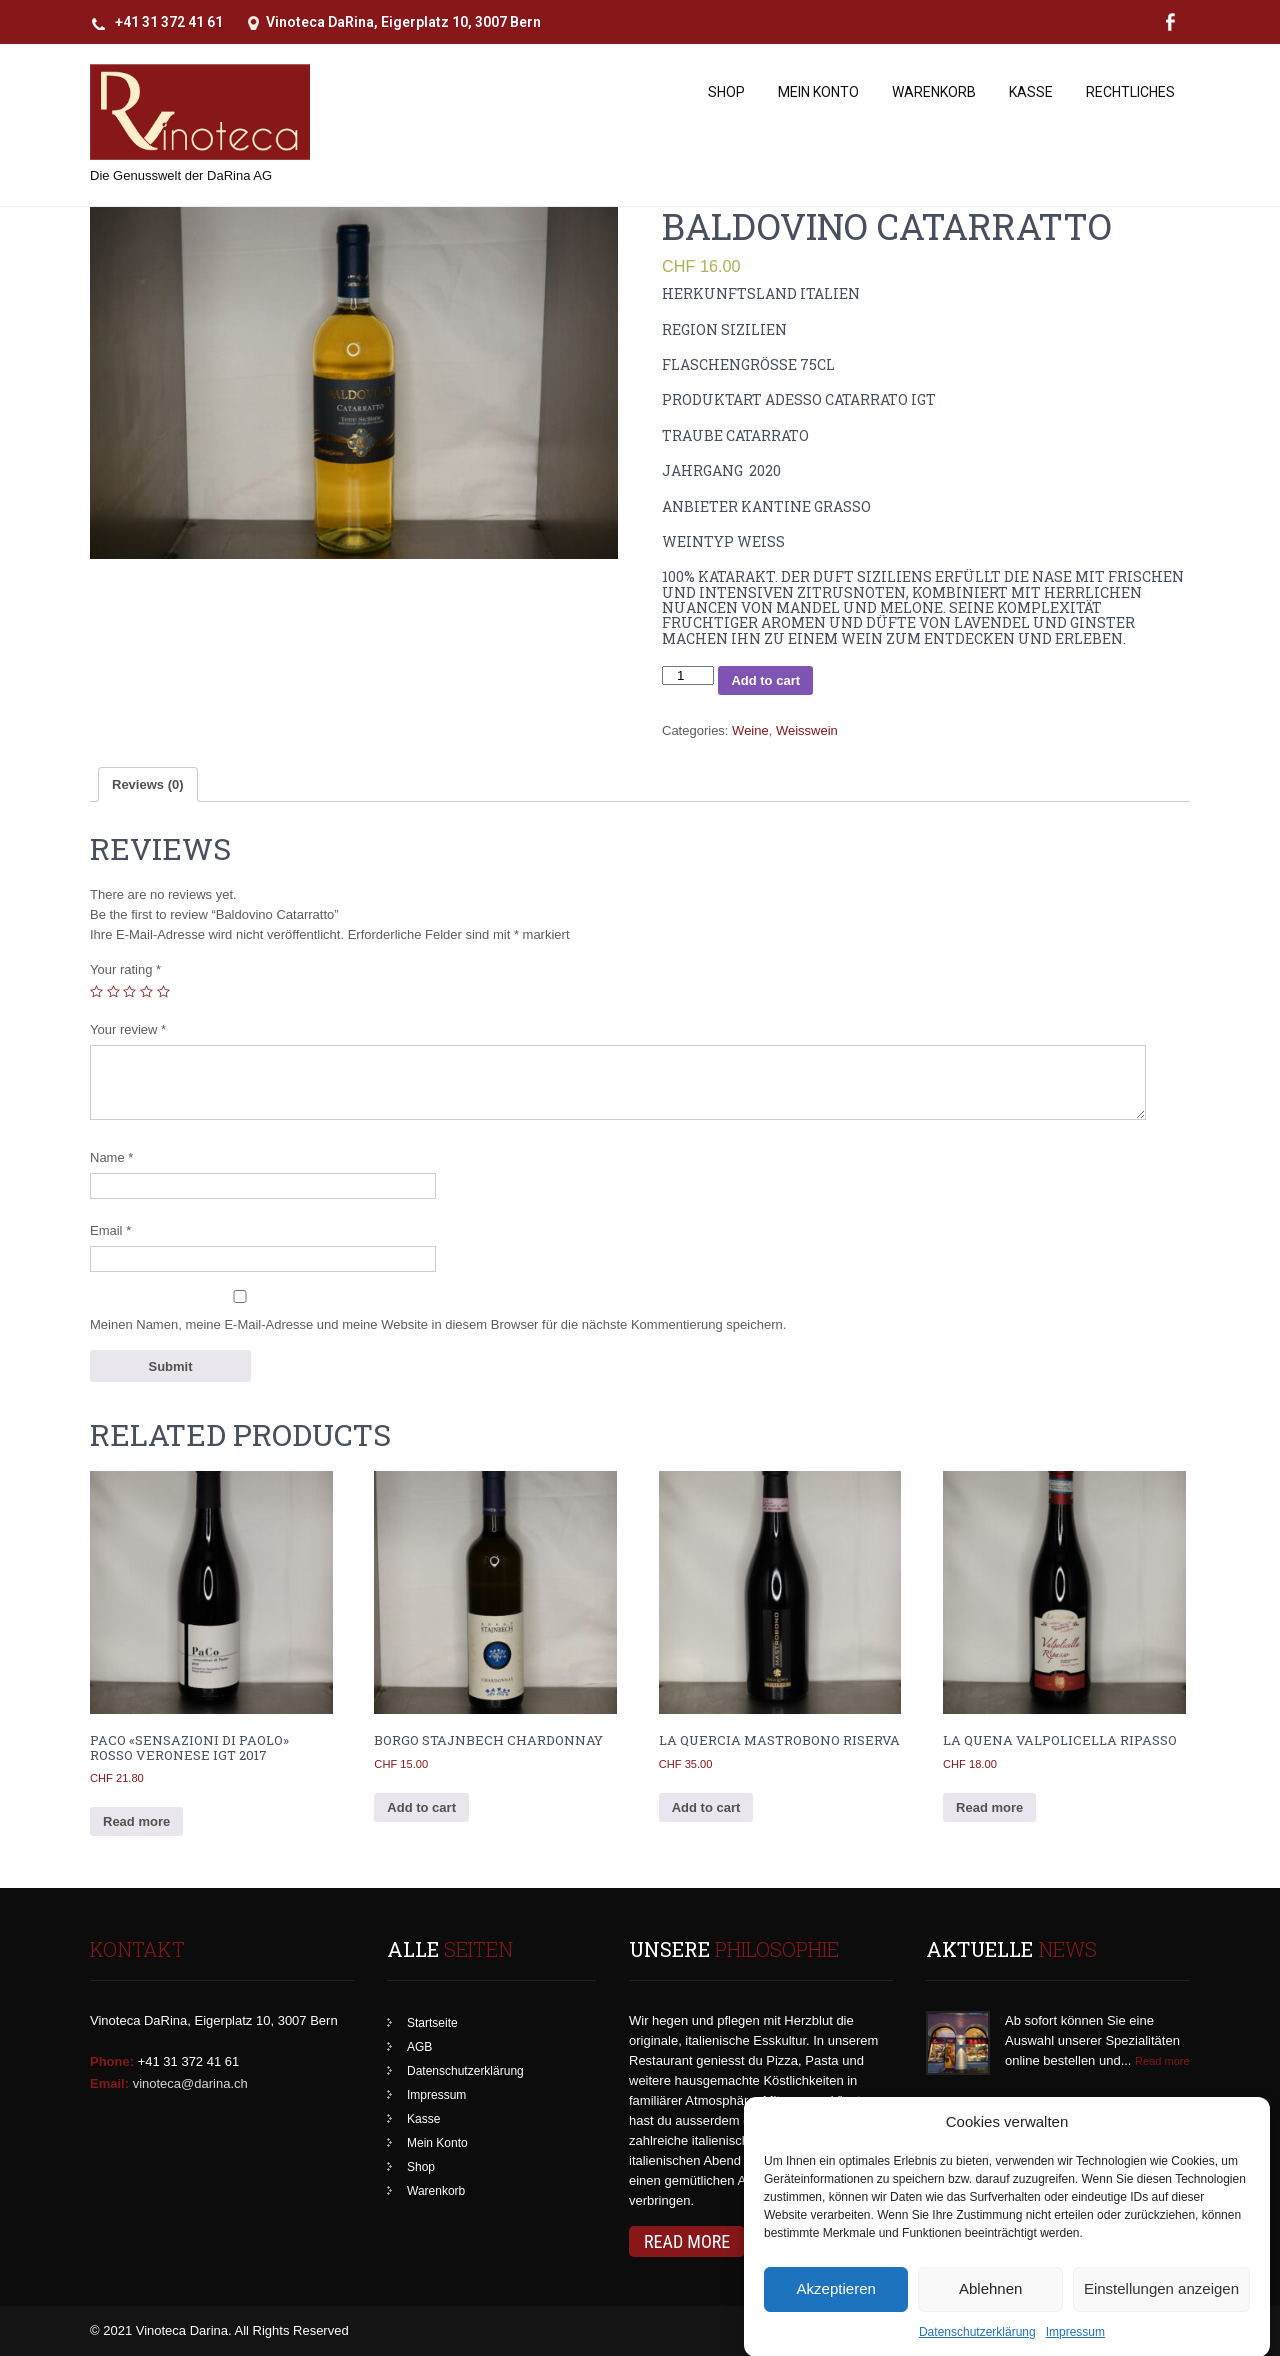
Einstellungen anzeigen (1161, 2316)
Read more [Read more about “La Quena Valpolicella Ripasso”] (989, 1807)
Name (111, 1157)
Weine (750, 730)
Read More (687, 2241)
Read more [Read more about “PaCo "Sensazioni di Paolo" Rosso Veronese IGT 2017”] (136, 1821)
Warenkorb (934, 92)
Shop (726, 92)
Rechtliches (1130, 92)
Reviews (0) (148, 784)
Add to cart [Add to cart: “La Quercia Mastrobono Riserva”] (706, 1807)
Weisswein (807, 730)
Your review (128, 1029)
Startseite (432, 2023)
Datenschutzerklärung (465, 2071)
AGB (419, 2047)
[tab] (148, 784)
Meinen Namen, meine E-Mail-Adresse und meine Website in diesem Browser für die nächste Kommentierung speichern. (438, 1324)
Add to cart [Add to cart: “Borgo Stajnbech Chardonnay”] (421, 1807)
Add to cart (765, 680)
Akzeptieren (836, 2316)
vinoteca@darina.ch (190, 2083)
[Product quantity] (688, 675)
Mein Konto (818, 92)
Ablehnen (990, 2316)
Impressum (436, 2095)
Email (110, 1230)
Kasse (1031, 92)
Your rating (125, 969)
